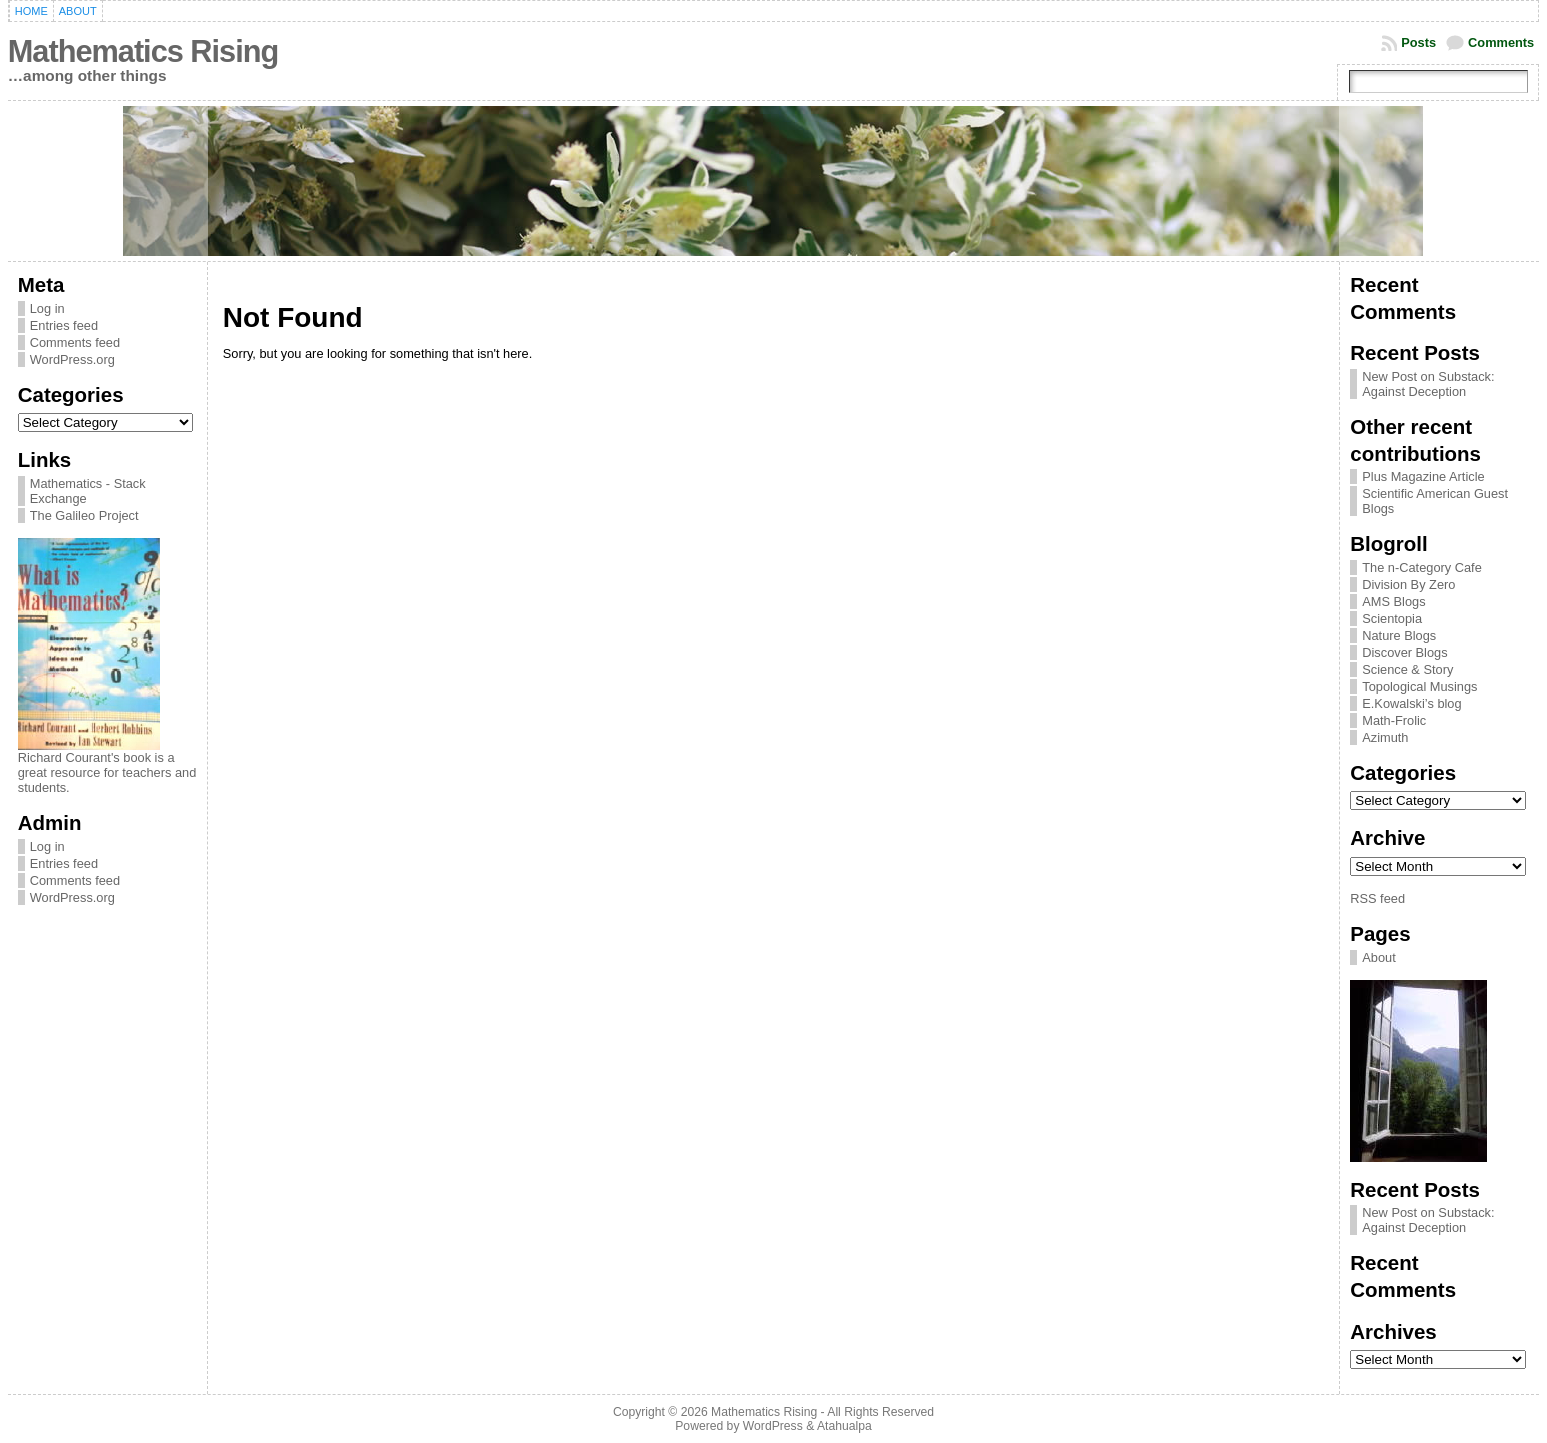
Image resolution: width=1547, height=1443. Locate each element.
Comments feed (75, 342)
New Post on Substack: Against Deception (1428, 384)
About (1378, 957)
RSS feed (1377, 898)
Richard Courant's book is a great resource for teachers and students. (107, 772)
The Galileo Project (84, 515)
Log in (47, 308)
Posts (1418, 42)
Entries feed (64, 325)
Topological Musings (1419, 686)
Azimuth (1385, 737)
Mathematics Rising (143, 51)
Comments (1501, 42)
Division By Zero (1408, 584)
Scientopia (1392, 618)
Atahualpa (844, 1426)
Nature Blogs (1399, 635)
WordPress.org (72, 359)
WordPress (773, 1426)
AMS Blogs (1393, 601)
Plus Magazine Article (1423, 476)
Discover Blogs (1404, 652)
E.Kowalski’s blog (1411, 703)
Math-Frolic (1394, 720)
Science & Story (1407, 669)
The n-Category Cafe (1422, 567)
